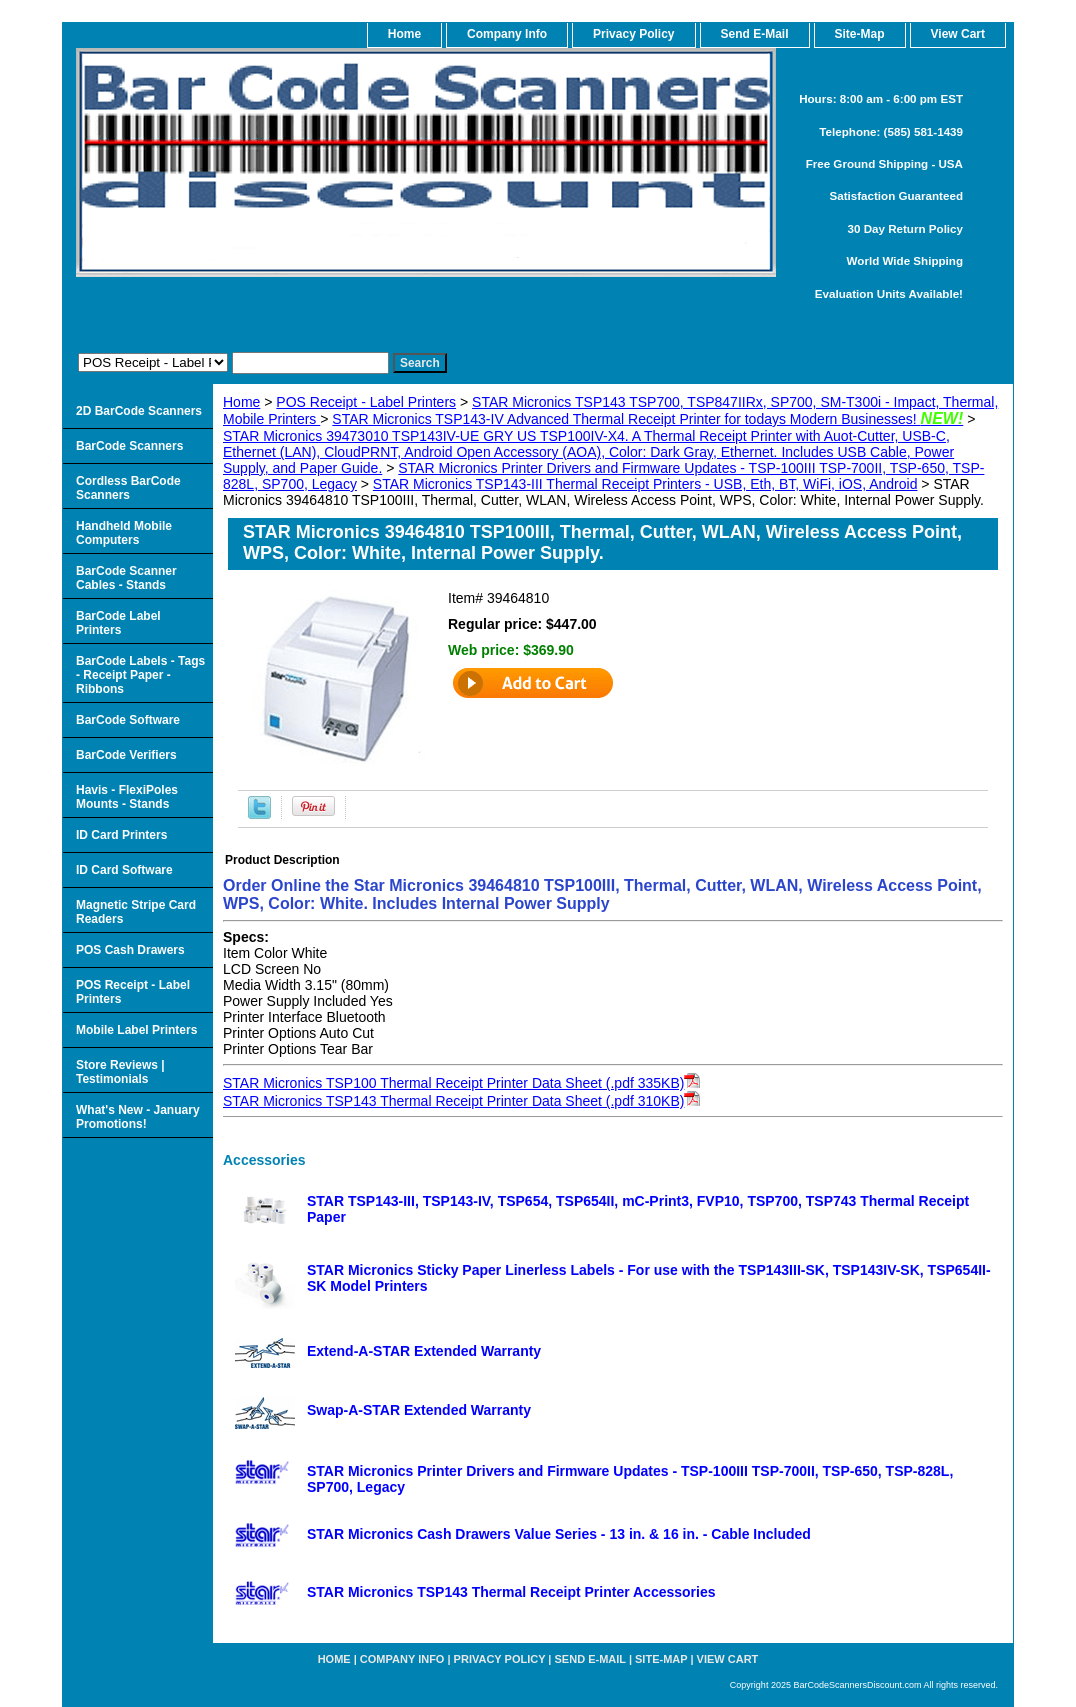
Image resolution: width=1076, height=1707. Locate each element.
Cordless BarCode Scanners (128, 488)
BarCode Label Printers (118, 623)
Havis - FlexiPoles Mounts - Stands (127, 797)
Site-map (661, 1659)
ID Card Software (124, 870)
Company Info (507, 34)
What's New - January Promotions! (138, 1117)
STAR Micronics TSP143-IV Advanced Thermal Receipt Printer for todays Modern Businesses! (647, 419)
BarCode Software (128, 720)
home (404, 34)
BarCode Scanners (129, 446)
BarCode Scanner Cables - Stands (126, 578)
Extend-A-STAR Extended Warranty (424, 1351)
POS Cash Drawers (130, 950)
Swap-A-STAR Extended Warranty (419, 1410)
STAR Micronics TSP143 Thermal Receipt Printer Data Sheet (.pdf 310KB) (453, 1101)
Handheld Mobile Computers (124, 533)
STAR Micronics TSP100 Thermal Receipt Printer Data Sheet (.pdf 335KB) (453, 1083)
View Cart (728, 1659)
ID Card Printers (121, 835)
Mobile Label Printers (136, 1030)
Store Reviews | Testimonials (120, 1072)
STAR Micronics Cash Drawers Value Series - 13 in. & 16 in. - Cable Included (559, 1534)
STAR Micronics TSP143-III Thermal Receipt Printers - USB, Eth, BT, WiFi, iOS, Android (645, 484)
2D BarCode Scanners (139, 411)
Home (241, 402)
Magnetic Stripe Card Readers (136, 912)
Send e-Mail (590, 1659)
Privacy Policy (633, 34)
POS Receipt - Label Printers (366, 402)
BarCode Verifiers (126, 755)
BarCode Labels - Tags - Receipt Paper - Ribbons (140, 675)
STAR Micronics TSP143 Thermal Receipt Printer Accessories (511, 1592)
